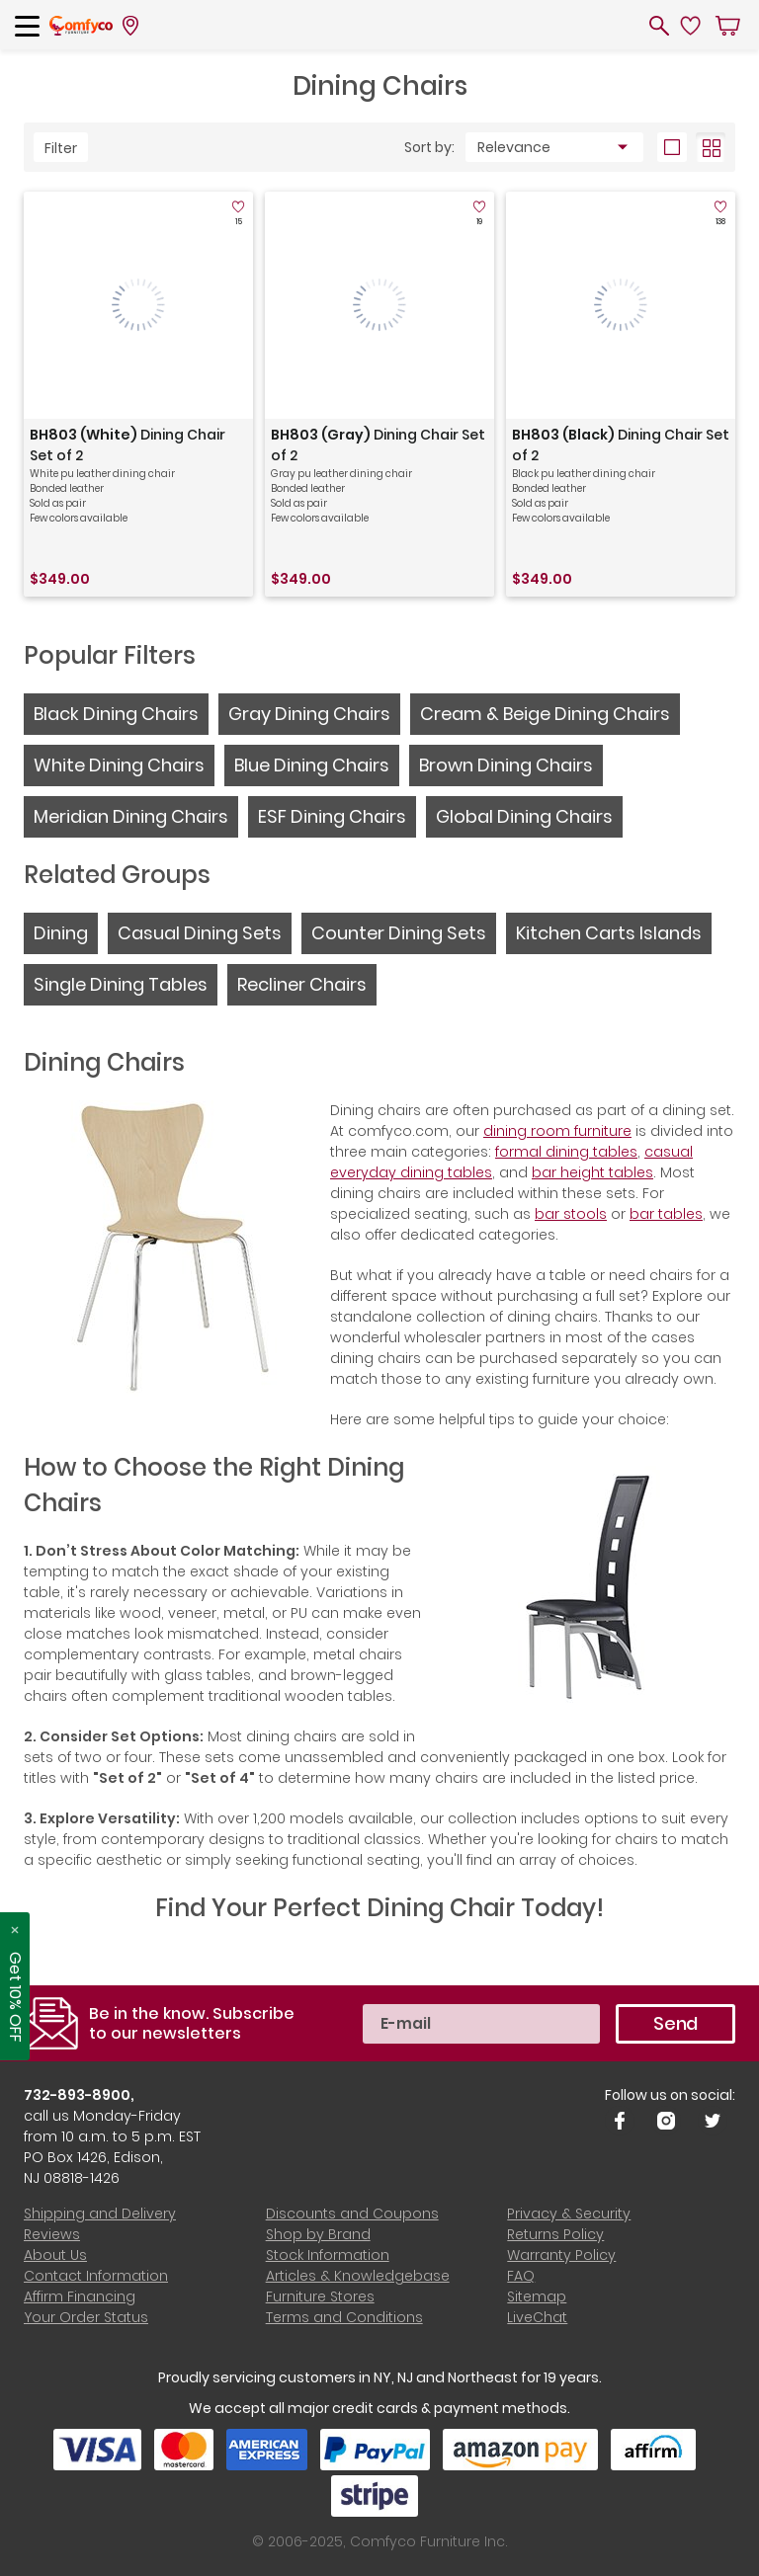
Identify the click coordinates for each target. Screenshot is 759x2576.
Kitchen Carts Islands (609, 933)
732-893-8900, (79, 2095)
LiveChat (537, 2317)
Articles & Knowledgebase (358, 2276)
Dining (61, 933)
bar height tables (592, 1172)
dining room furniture (557, 1131)
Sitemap (536, 2296)
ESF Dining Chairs (332, 816)
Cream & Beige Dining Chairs (545, 713)
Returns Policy (555, 2234)
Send (675, 2023)
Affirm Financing (79, 2296)
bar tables (666, 1214)
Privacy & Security (569, 2213)
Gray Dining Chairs (309, 713)
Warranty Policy (561, 2255)
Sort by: (429, 147)
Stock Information (327, 2255)
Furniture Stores (320, 2296)
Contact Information (96, 2276)
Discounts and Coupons (352, 2213)
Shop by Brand (318, 2234)
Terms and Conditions (344, 2317)
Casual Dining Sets (200, 933)
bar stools (571, 1214)
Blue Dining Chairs (311, 765)
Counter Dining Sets (398, 933)
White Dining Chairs (119, 765)
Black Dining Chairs (116, 713)
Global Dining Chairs (524, 816)
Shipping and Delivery (100, 2213)
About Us (55, 2255)
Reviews (52, 2234)
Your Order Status (86, 2317)
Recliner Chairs (302, 984)
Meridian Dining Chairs (131, 816)
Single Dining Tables (121, 984)
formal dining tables (566, 1152)
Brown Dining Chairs (506, 765)
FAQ (521, 2276)
